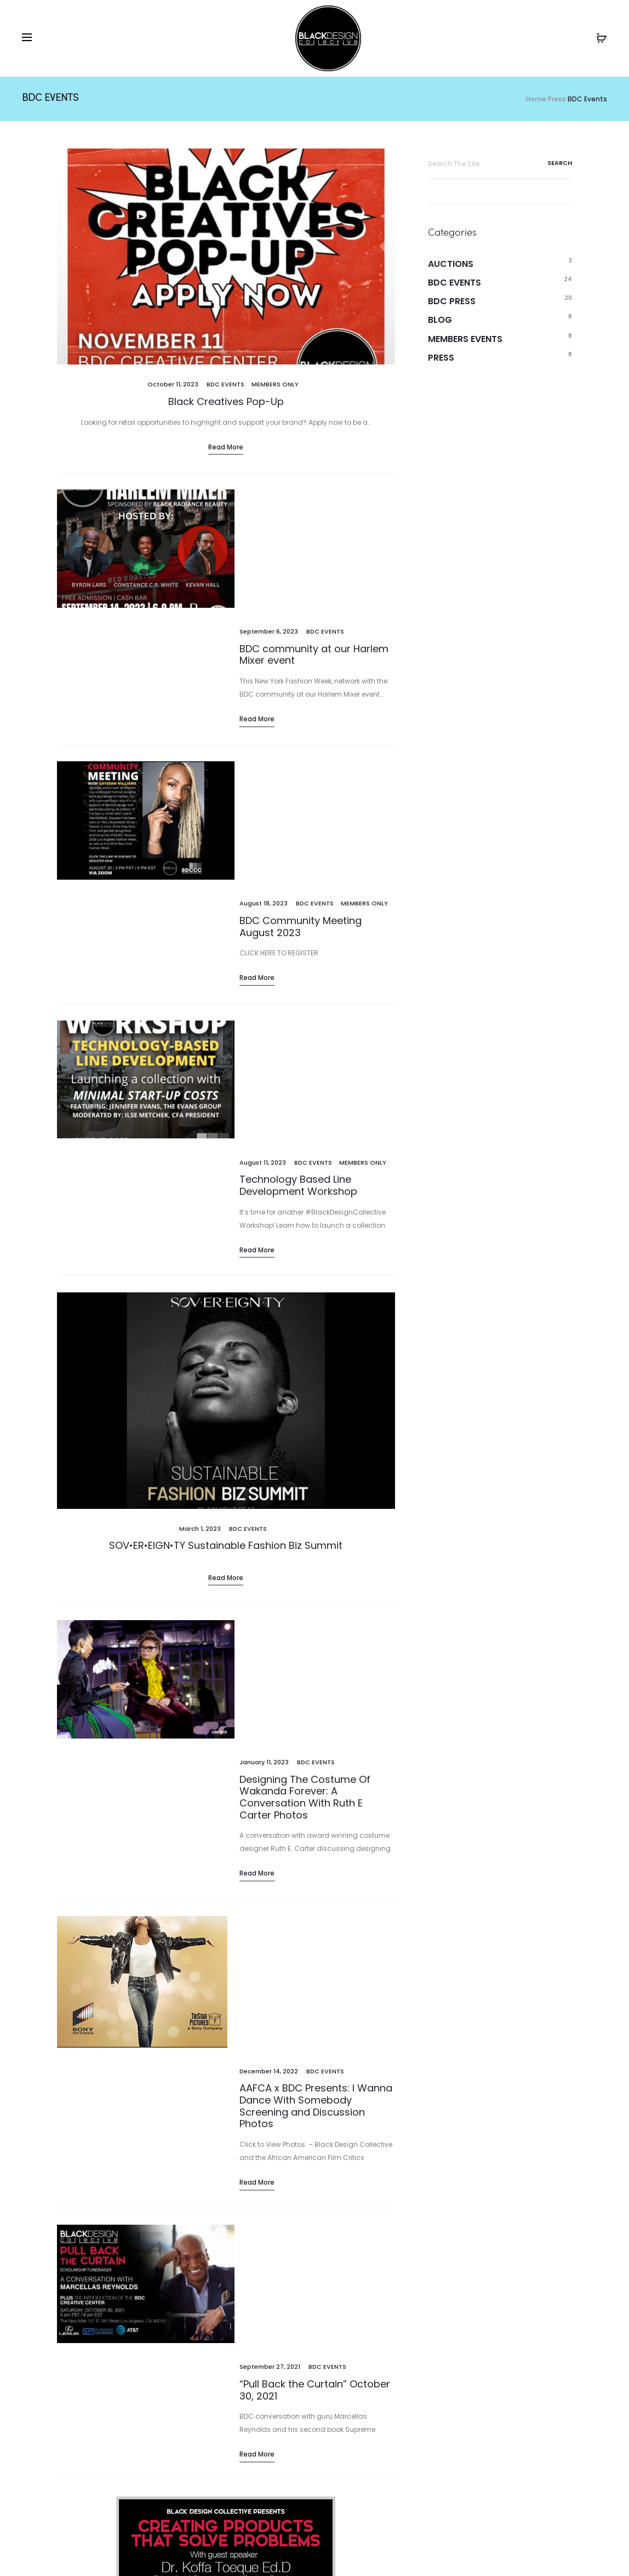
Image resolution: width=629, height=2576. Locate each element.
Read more (225, 447)
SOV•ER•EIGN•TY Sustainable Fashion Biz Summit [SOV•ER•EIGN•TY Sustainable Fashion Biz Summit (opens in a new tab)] (225, 1188)
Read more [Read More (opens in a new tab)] (225, 1219)
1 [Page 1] (90, 2313)
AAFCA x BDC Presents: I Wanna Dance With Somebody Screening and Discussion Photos (315, 1495)
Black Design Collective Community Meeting (295, 2192)
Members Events (465, 339)
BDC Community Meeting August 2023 (300, 687)
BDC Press (452, 301)
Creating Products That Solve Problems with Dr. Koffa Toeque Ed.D (226, 2046)
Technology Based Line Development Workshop (298, 828)
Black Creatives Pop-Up (226, 401)
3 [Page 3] (144, 2313)
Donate (160, 2551)
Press (441, 357)
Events (42, 2551)
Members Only (275, 384)
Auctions (450, 264)
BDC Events (225, 384)
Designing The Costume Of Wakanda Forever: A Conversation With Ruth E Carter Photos (304, 1319)
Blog (440, 320)
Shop (117, 2551)
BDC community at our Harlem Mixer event (313, 535)
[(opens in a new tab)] (226, 1042)
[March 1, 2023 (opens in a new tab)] (200, 1170)
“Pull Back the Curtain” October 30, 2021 (314, 1660)
